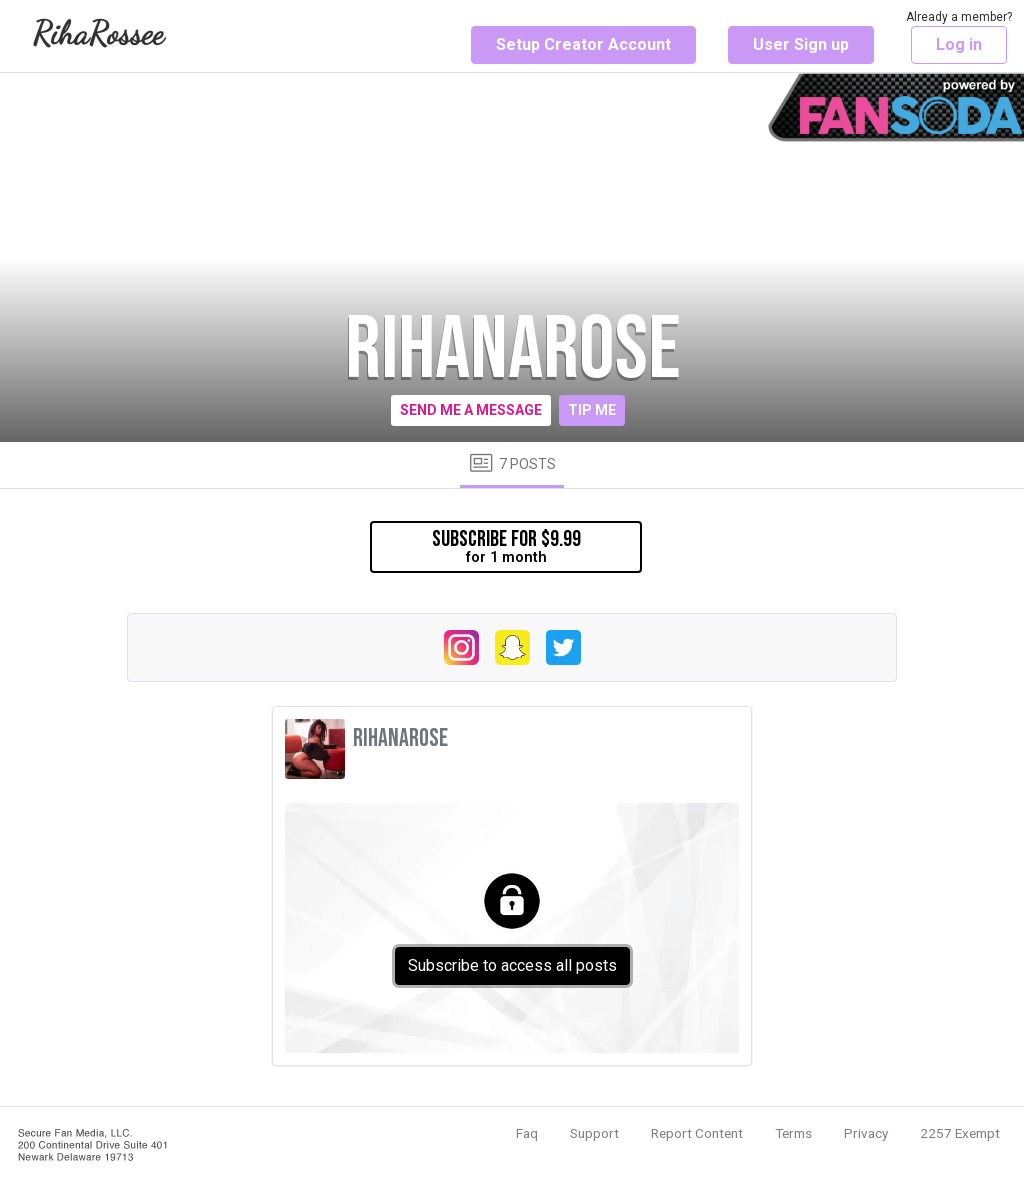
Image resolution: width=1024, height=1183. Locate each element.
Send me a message (471, 410)
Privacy (866, 1133)
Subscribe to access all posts (512, 965)
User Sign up (801, 44)
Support (594, 1133)
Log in (959, 44)
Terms (793, 1133)
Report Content (697, 1133)
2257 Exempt (960, 1133)
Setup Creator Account (583, 44)
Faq (527, 1133)
